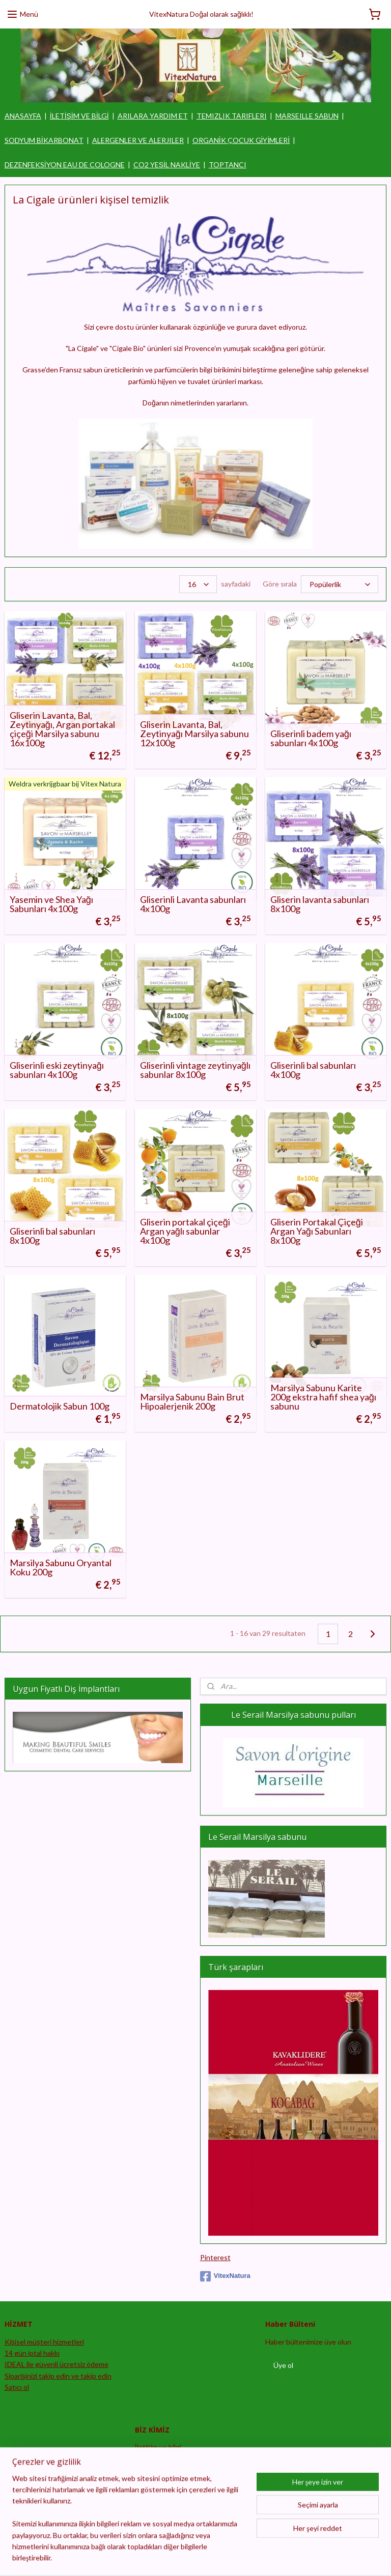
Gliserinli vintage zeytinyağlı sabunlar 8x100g (195, 1070)
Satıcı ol (17, 2387)
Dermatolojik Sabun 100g (59, 1406)
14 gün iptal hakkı (32, 2353)
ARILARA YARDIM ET (153, 115)
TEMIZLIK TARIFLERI (232, 115)
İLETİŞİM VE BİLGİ (79, 115)
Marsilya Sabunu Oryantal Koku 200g (60, 1567)
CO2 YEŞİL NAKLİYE (166, 164)
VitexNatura (225, 2276)
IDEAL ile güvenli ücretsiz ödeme (56, 2364)
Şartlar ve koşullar (163, 2493)
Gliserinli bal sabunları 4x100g (313, 1070)
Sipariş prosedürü (162, 2458)
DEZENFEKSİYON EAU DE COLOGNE (65, 164)
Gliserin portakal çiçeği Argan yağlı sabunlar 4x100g (185, 1231)
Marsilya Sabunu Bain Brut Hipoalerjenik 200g (192, 1401)
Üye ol (283, 2365)
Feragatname (156, 2481)
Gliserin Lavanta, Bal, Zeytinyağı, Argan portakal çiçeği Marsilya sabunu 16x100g (62, 729)
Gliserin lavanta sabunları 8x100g (319, 904)
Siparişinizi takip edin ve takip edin (58, 2376)
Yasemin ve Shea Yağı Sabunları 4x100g (51, 904)
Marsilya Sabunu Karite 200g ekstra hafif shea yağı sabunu (323, 1397)
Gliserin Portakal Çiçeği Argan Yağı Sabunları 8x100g (316, 1231)
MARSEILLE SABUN (307, 115)
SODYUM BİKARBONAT (44, 140)
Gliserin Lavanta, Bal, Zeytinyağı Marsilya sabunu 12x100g (194, 733)
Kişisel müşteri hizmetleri (44, 2341)
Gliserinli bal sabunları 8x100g (52, 1235)
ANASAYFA (23, 115)
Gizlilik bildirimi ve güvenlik (176, 2470)
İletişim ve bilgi (158, 2447)
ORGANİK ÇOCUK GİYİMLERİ (241, 140)
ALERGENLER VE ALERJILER (138, 140)
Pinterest (215, 2257)
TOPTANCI (227, 164)
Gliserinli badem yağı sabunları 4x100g (310, 738)
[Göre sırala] (339, 584)
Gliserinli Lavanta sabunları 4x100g (193, 904)
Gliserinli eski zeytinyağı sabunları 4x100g (57, 1070)
